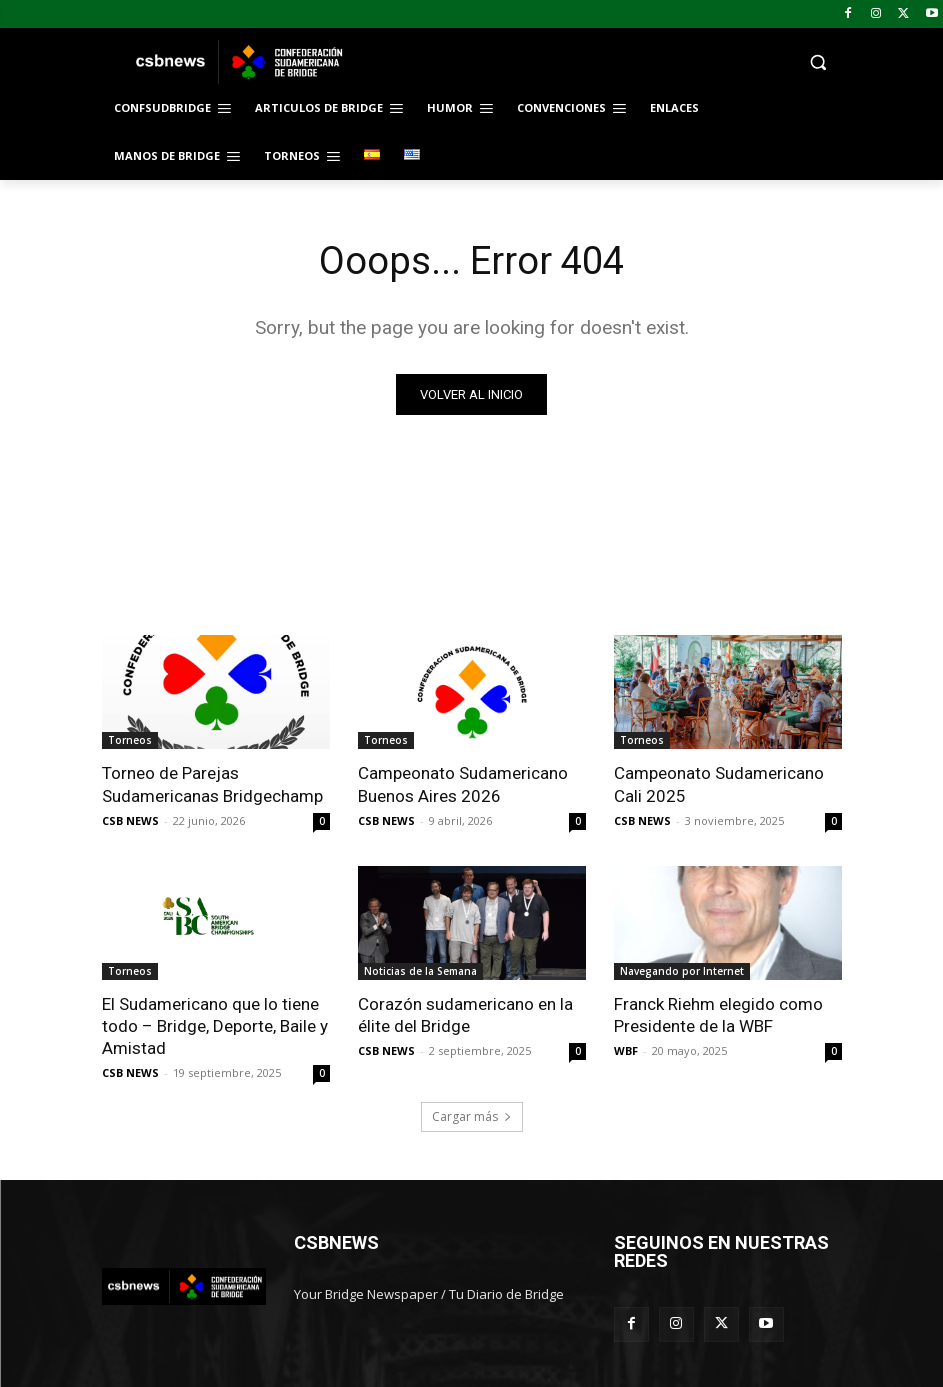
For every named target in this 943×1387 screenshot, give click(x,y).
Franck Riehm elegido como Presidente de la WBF (718, 1015)
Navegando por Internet (682, 971)
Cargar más (472, 1116)
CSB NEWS (130, 820)
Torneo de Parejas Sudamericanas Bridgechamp (212, 784)
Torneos (130, 740)
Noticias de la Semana (420, 971)
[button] (608, 62)
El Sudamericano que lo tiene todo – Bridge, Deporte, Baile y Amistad (215, 1026)
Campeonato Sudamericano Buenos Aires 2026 (463, 784)
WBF (626, 1050)
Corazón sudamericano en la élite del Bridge (465, 1015)
